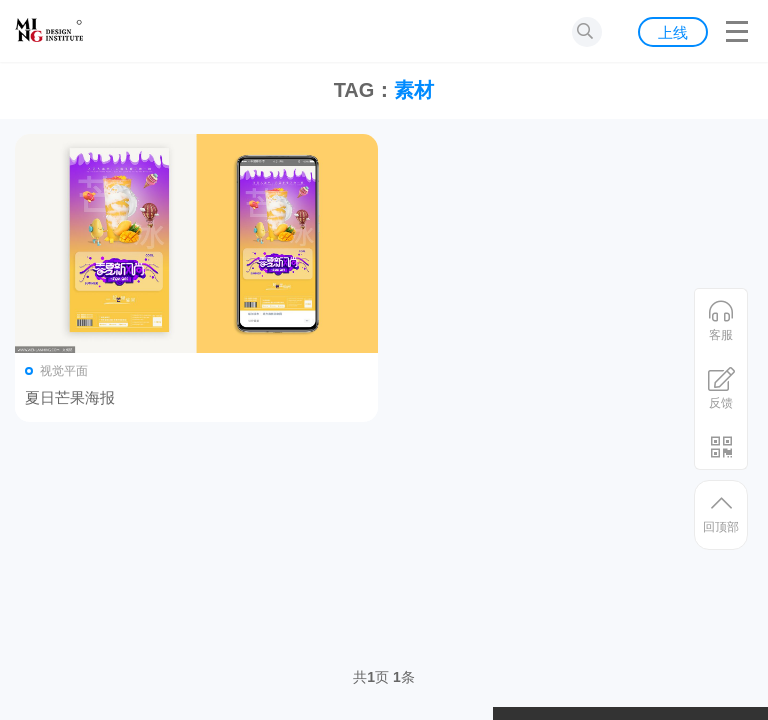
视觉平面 (64, 371)
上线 (673, 32)
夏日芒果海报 (70, 397)
